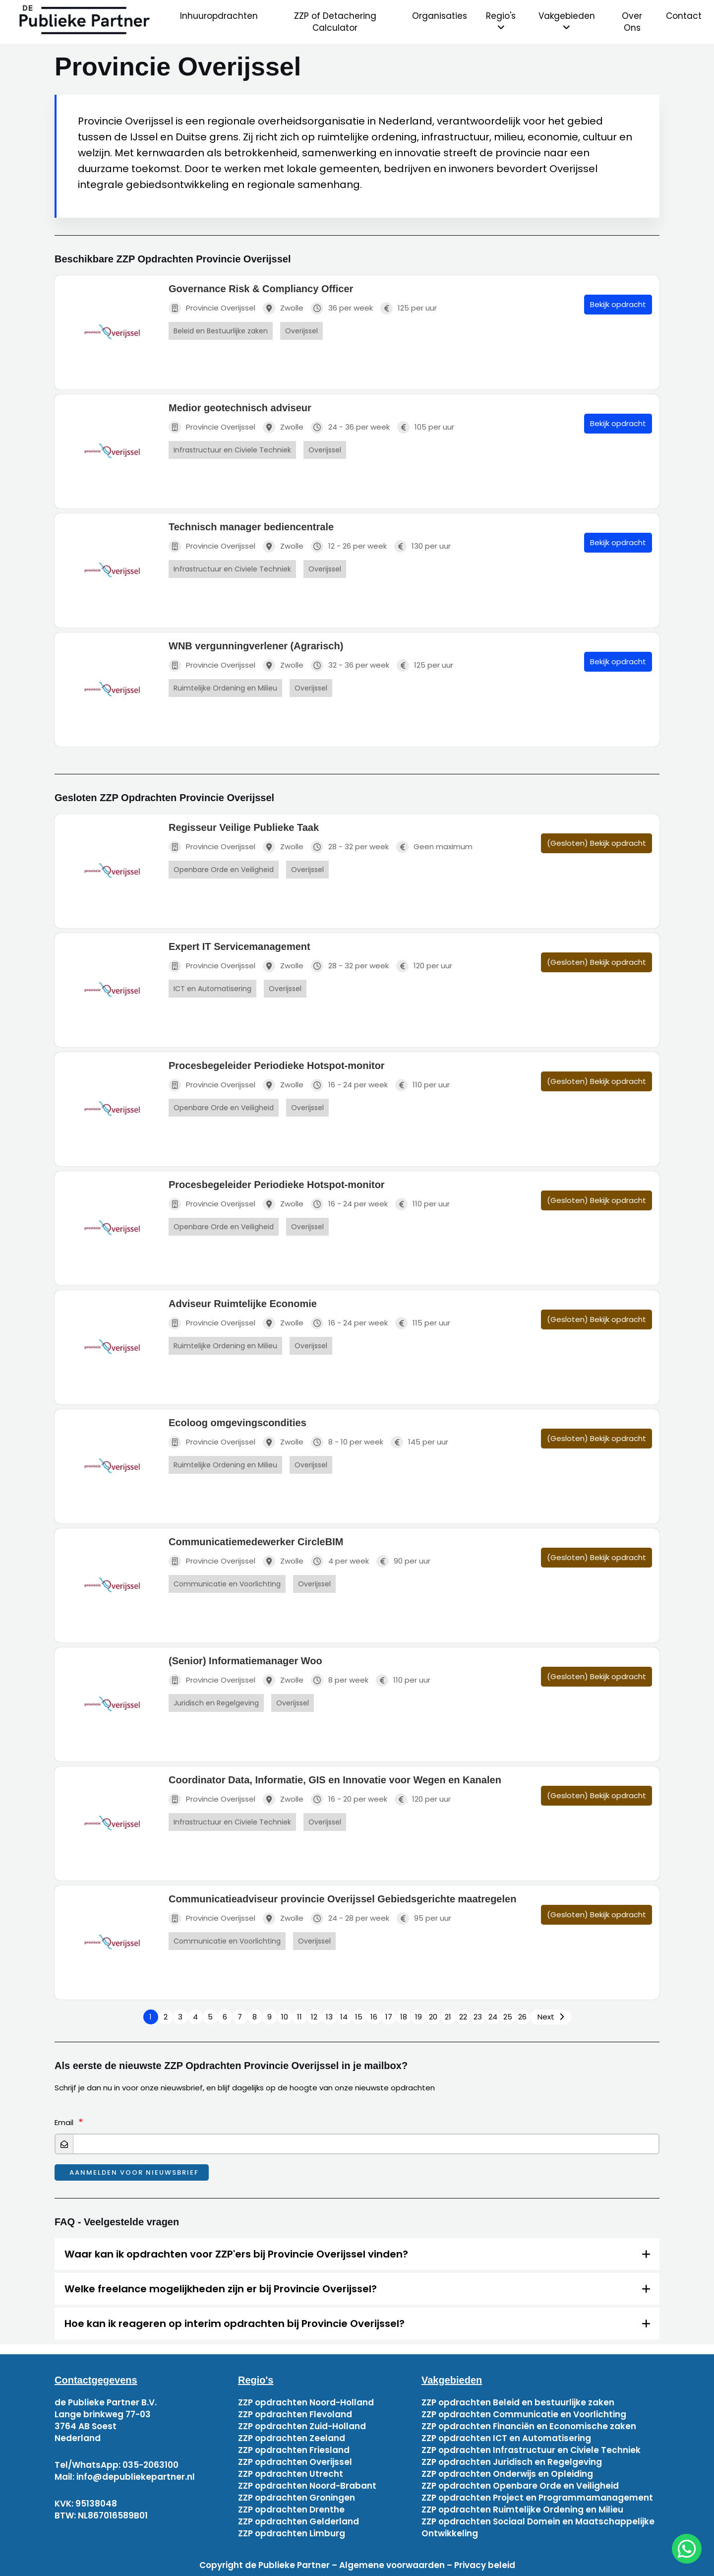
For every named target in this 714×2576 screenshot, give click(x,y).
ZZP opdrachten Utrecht (290, 2474)
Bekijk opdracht (618, 304)
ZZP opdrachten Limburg (291, 2533)
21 (448, 2016)
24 (492, 2016)
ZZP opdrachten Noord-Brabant (307, 2486)
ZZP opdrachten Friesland (294, 2450)
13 (329, 2016)
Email (64, 2122)
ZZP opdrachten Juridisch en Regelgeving (511, 2462)
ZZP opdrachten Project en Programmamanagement (537, 2498)
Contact (684, 16)
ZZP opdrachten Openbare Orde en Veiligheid (520, 2486)
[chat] (687, 2549)
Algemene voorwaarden (392, 2565)
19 (418, 2016)
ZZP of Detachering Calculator (335, 22)
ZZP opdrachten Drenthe (291, 2509)
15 (358, 2016)
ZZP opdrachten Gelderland (298, 2521)
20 (433, 2016)
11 (299, 2016)
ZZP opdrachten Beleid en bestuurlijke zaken (517, 2402)
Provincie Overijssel (212, 308)
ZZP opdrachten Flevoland (295, 2414)
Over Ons (632, 22)
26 (522, 2016)
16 (373, 2016)
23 (478, 2016)
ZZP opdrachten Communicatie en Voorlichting (523, 2414)
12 (314, 2016)
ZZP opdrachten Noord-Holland (306, 2402)
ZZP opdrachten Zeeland (291, 2438)
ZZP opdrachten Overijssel (295, 2462)
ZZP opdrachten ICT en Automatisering (506, 2438)
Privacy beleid (484, 2565)
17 (388, 2016)
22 (463, 2016)
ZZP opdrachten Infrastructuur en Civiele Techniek (531, 2450)
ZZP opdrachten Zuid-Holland (302, 2426)
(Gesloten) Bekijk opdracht (596, 843)
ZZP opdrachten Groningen (296, 2498)
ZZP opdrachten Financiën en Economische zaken (528, 2426)
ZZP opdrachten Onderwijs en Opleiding (507, 2474)
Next (545, 2016)
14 (344, 2016)
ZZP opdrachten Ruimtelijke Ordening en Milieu (522, 2509)
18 (403, 2016)
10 (284, 2016)
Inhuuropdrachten (219, 16)
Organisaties (439, 16)
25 (507, 2016)
